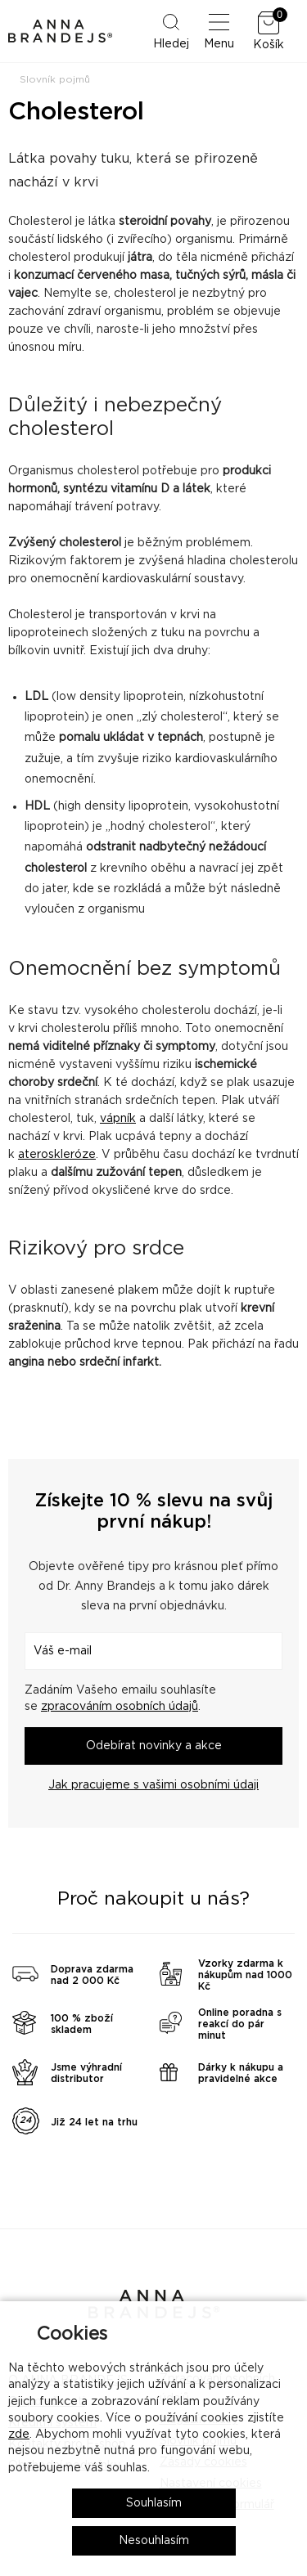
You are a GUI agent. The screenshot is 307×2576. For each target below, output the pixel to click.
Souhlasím (154, 2503)
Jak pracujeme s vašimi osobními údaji (153, 1785)
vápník (118, 1118)
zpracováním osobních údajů (119, 1706)
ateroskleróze (57, 1154)
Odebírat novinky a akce (154, 1746)
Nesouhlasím (154, 2541)
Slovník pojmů (55, 79)
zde (18, 2434)
